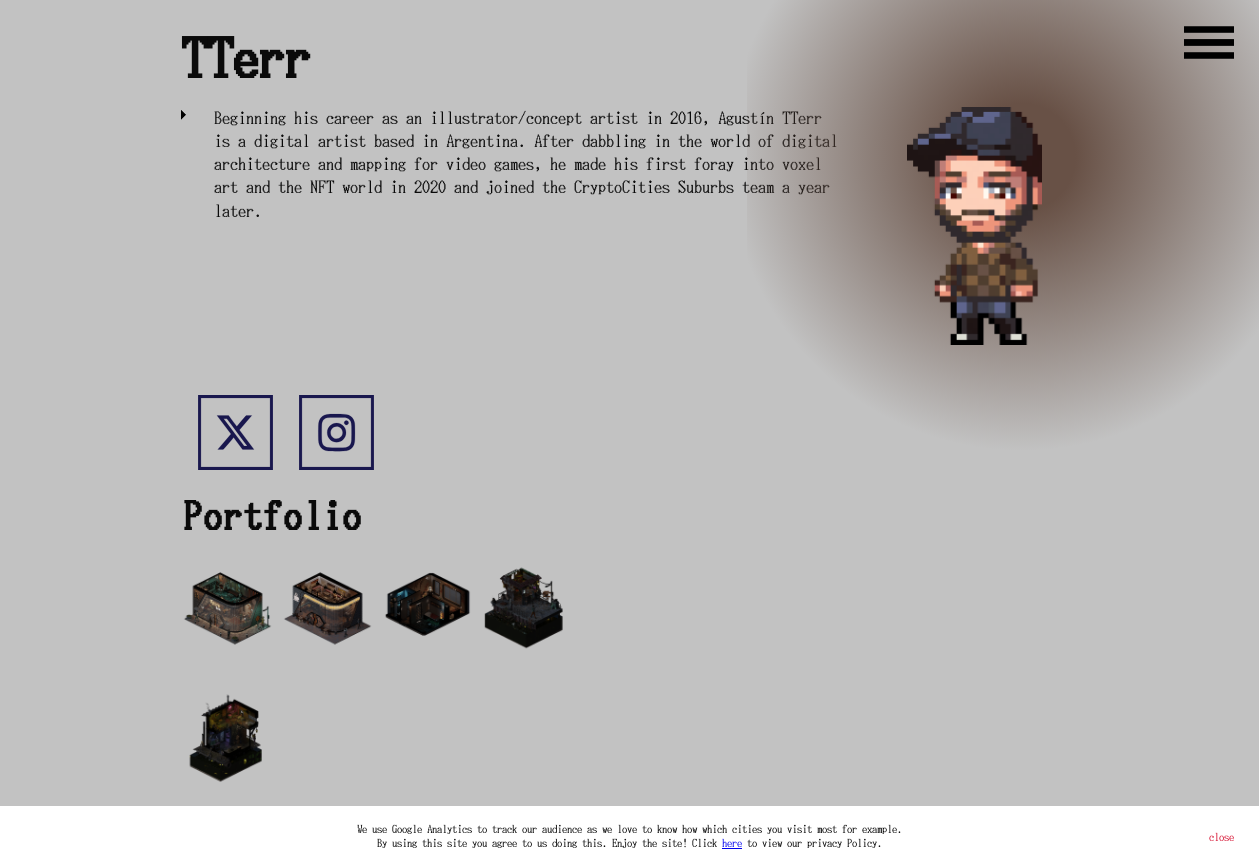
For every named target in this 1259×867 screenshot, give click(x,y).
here (732, 843)
